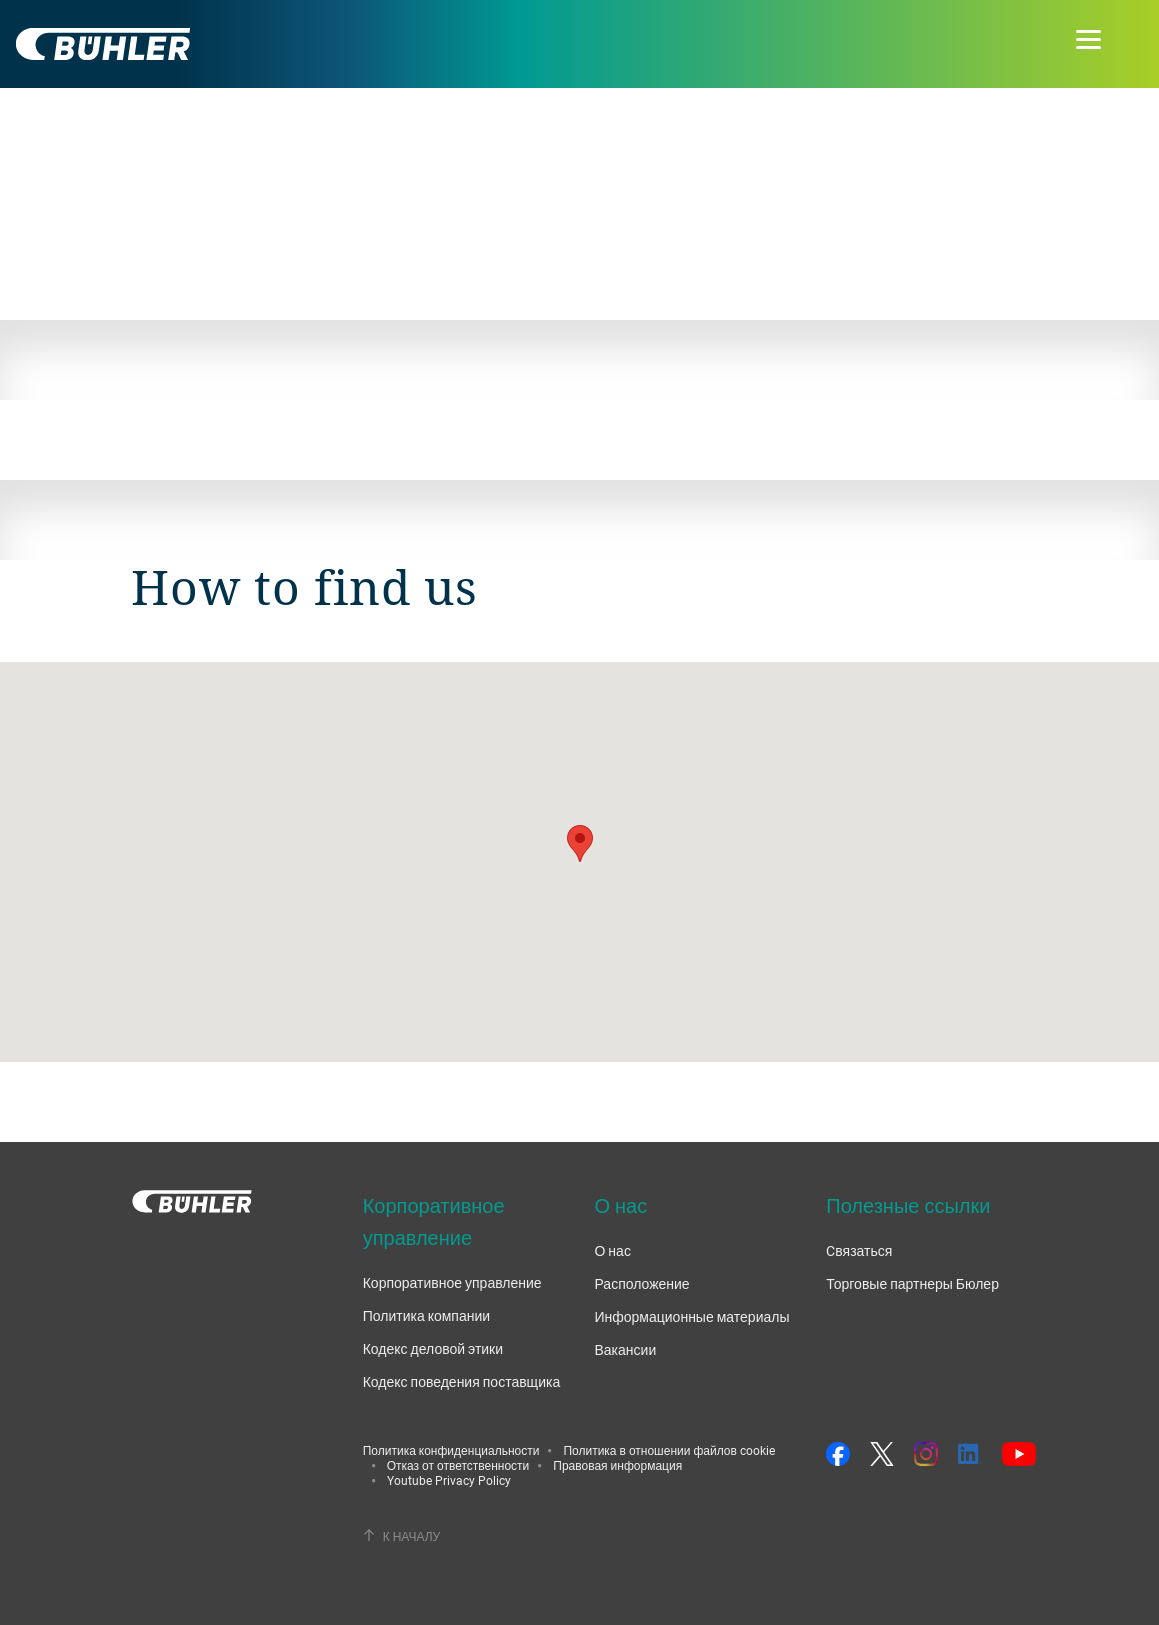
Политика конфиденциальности (451, 1450)
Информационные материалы (691, 1316)
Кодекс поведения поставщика (462, 1381)
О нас (612, 1250)
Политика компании (426, 1315)
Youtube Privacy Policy (449, 1480)
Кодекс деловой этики (433, 1348)
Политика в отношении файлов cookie (668, 1450)
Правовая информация (617, 1465)
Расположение (641, 1283)
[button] (580, 843)
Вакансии (625, 1349)
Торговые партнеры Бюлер (912, 1283)
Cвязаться (859, 1250)
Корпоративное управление (452, 1282)
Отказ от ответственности (458, 1465)
